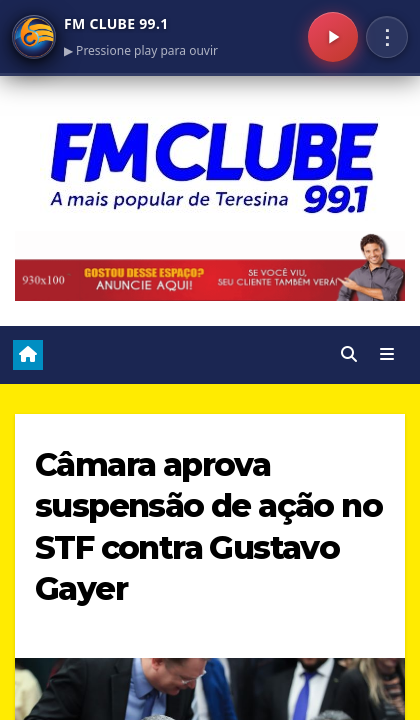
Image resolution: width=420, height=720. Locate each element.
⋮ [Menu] (387, 37)
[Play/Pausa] (333, 37)
